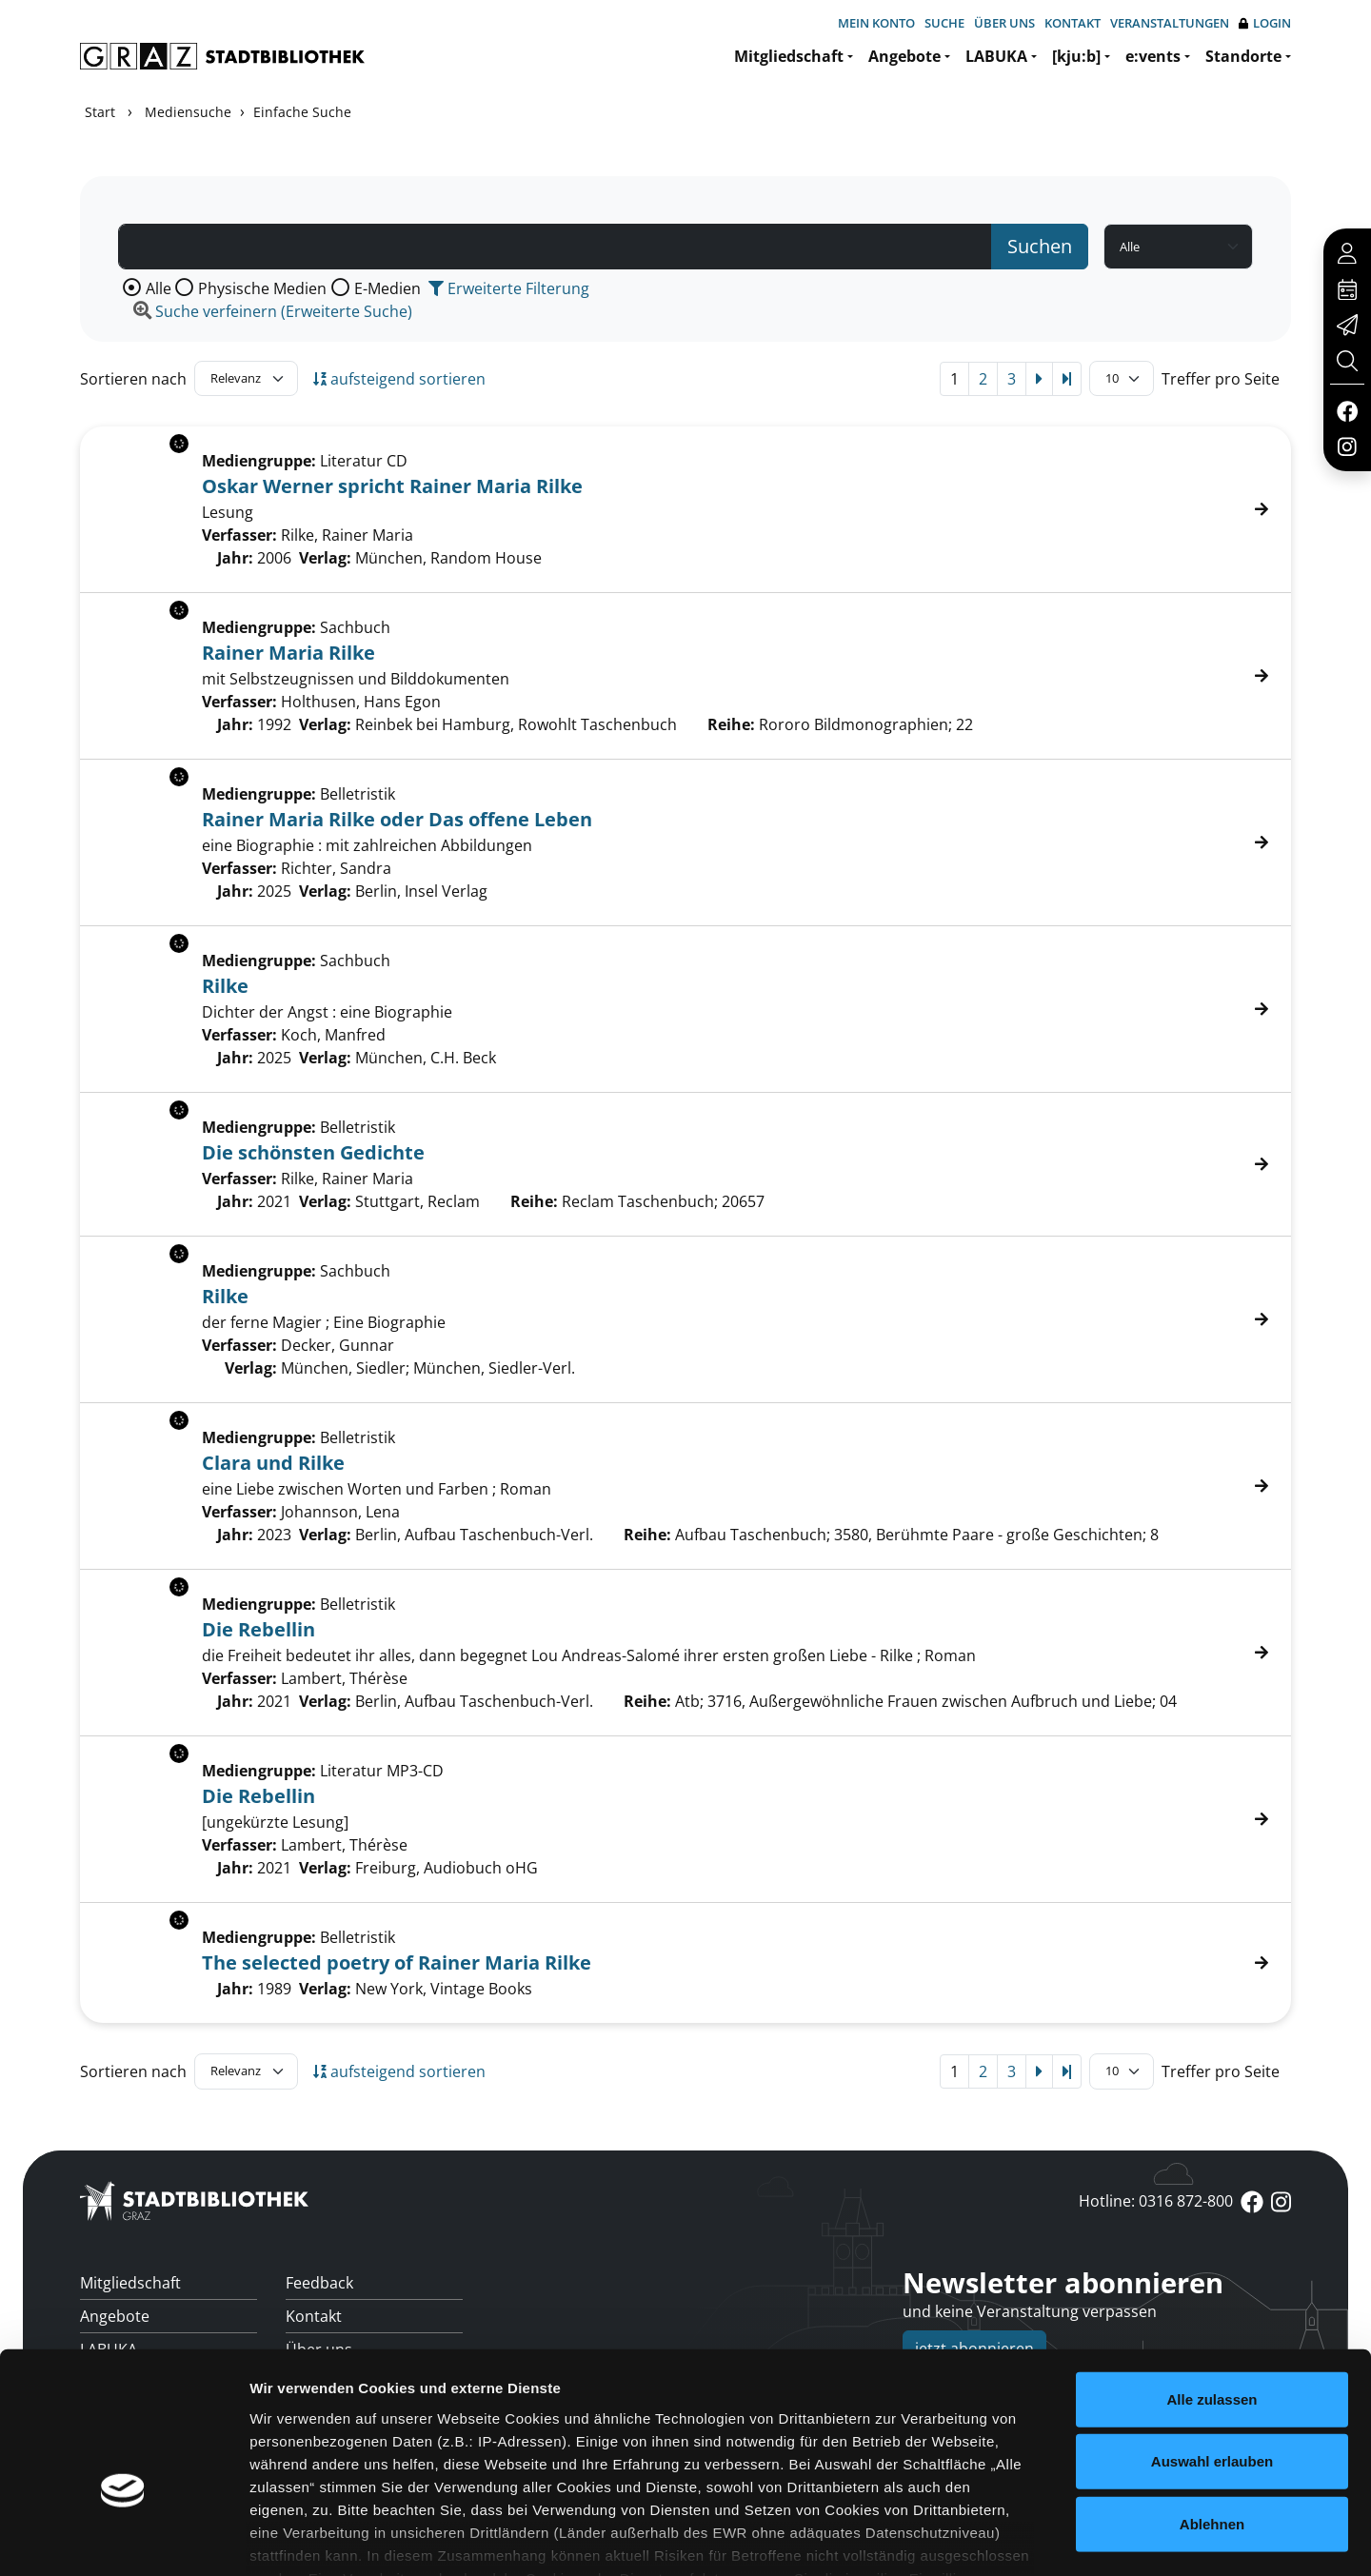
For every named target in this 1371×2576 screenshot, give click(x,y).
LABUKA (996, 56)
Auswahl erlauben (1212, 2347)
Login (1265, 23)
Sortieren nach (133, 378)
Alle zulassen (1211, 2285)
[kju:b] (1076, 56)
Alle (158, 288)
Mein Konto (876, 22)
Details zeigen (1012, 2538)
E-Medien (387, 288)
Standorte (1243, 56)
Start (100, 112)
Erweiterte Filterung (508, 288)
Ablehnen (1212, 2410)
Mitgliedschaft (789, 56)
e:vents (1153, 56)
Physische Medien (262, 288)
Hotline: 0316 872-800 (1156, 2200)
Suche (944, 22)
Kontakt (1072, 22)
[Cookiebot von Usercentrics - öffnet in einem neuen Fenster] (123, 2539)
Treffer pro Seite (1221, 378)
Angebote (904, 56)
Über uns (1004, 22)
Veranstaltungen (1169, 22)
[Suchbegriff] (555, 246)
